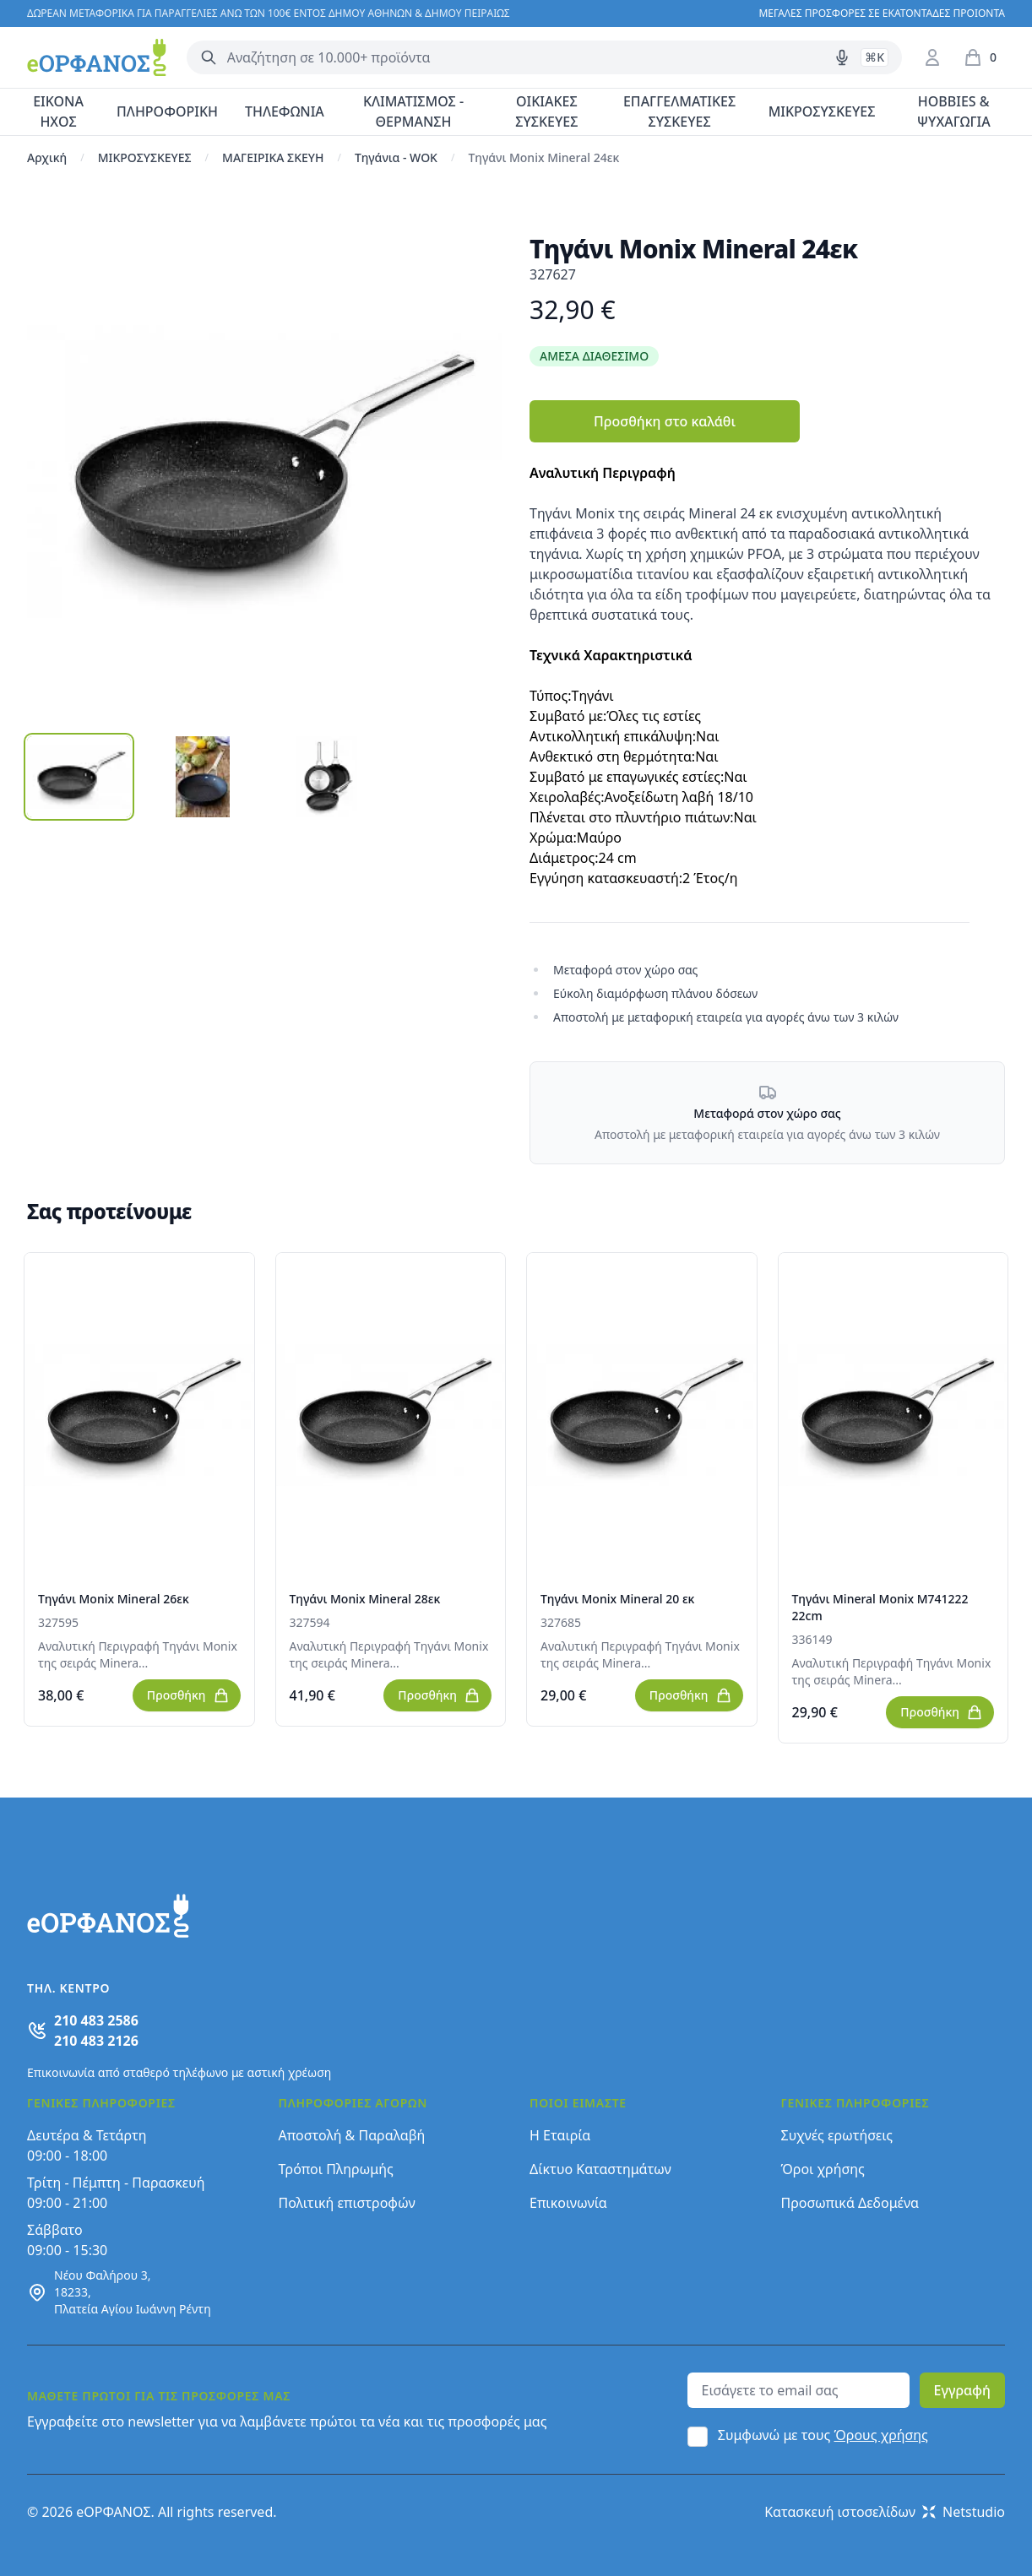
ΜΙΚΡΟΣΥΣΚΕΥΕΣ (822, 111)
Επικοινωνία (568, 2203)
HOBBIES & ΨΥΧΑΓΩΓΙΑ (954, 111)
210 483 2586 (96, 2020)
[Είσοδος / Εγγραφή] (932, 57)
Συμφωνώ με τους (823, 2435)
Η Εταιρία (560, 2135)
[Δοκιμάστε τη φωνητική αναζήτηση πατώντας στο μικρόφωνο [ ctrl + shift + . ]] (842, 57)
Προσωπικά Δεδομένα (850, 2203)
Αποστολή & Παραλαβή (352, 2135)
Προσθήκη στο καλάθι (665, 421)
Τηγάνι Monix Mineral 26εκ (113, 1599)
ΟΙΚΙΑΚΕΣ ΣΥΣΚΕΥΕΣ (546, 111)
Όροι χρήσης (823, 2169)
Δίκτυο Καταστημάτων (600, 2169)
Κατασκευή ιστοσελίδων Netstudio (884, 2512)
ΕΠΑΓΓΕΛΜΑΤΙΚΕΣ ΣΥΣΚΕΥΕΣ (679, 111)
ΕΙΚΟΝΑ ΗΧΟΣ (58, 111)
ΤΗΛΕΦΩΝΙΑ (284, 111)
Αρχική (47, 157)
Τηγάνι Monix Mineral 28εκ (365, 1599)
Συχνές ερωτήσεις (837, 2135)
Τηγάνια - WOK (396, 157)
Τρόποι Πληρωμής (336, 2169)
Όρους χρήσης (881, 2435)
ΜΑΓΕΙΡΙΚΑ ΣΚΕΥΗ (272, 157)
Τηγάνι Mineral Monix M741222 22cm (880, 1607)
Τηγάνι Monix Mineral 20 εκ (617, 1599)
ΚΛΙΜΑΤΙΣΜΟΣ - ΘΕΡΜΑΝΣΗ (413, 111)
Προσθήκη (188, 1695)
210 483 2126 (96, 2040)
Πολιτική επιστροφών (347, 2203)
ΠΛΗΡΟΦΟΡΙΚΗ (167, 111)
